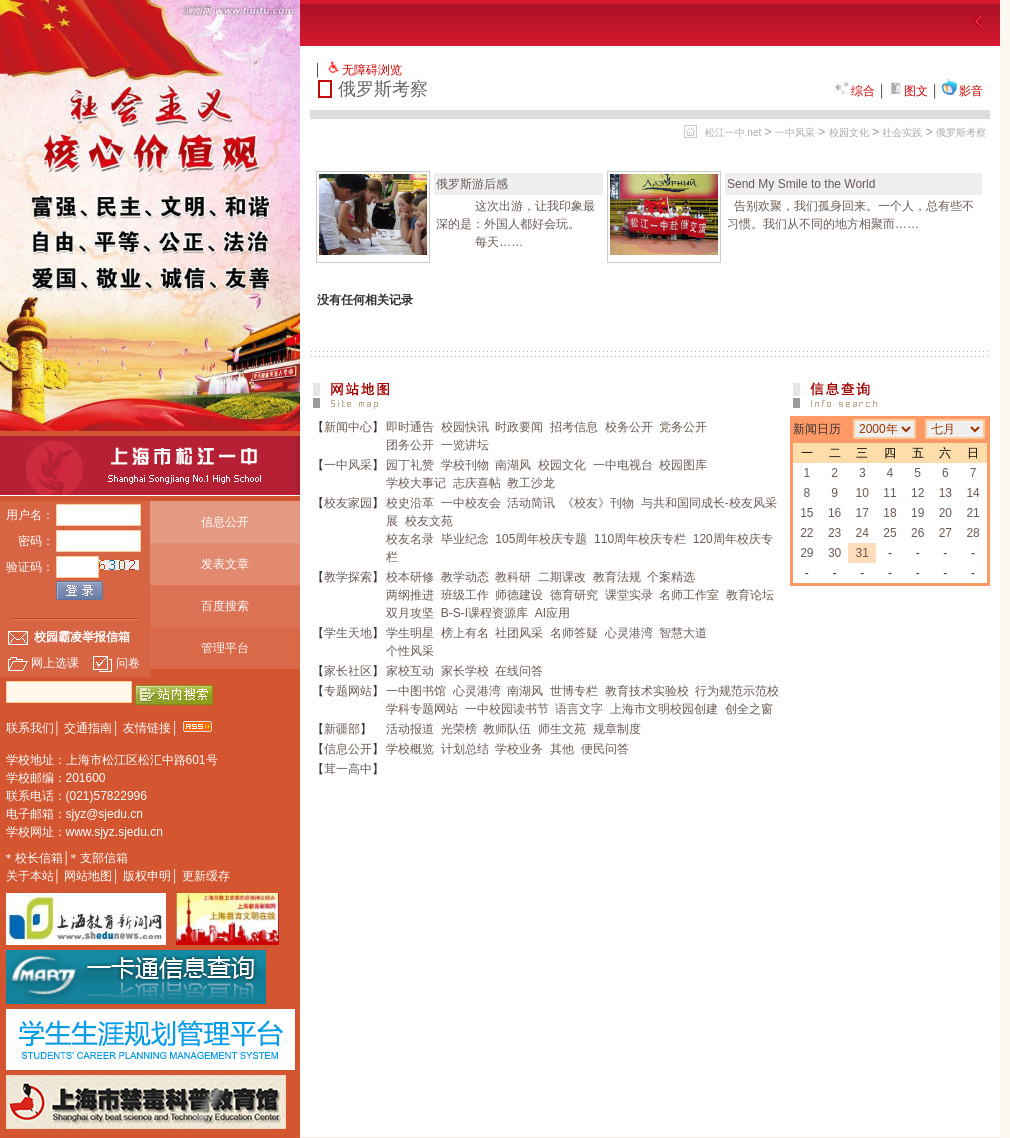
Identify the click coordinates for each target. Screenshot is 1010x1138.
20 (945, 513)
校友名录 (410, 539)
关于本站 (30, 876)
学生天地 (348, 633)
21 (972, 513)
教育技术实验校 (647, 691)
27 (945, 533)
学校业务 (519, 749)
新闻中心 (348, 427)
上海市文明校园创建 (664, 709)
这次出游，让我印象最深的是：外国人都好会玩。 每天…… (515, 224)
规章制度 (617, 729)
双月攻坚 (410, 613)
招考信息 (574, 427)
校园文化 (849, 132)
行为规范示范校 (737, 691)
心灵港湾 (629, 633)
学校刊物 (465, 465)
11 (889, 493)
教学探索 (348, 577)
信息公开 (225, 522)
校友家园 (348, 503)
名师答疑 (574, 633)
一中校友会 (471, 503)
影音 (962, 91)
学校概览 (410, 749)
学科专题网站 (422, 709)
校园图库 (683, 465)
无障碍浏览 (372, 70)
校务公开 (629, 427)
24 (862, 533)
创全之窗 (749, 709)
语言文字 (579, 709)
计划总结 (465, 749)
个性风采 (410, 651)
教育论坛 (750, 595)
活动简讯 (531, 503)
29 (806, 553)
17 (862, 513)
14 (972, 493)
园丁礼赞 (410, 465)
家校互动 (410, 671)
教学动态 (465, 577)
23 (834, 533)
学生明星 (410, 633)
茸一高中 (348, 769)
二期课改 (562, 577)
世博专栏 (574, 691)
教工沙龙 (531, 483)
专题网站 (348, 691)
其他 (562, 749)
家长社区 (348, 671)
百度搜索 (225, 606)
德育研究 (574, 595)
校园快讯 (465, 427)
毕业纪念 (465, 539)
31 (862, 553)
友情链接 (147, 728)
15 (806, 513)
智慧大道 (683, 633)
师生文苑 (562, 729)
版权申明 (147, 876)
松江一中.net (733, 132)
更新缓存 (206, 876)
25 (889, 533)
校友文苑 (429, 521)
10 (862, 493)
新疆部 (342, 729)
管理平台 (225, 648)
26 (917, 533)
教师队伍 (507, 729)
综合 (855, 91)
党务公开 (683, 427)
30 (834, 553)
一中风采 (795, 132)
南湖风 (513, 465)
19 (917, 513)
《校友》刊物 (598, 503)
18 (889, 513)
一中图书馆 (416, 691)
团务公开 (410, 445)
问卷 (116, 663)
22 (806, 533)
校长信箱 (39, 858)
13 (945, 493)
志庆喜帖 (477, 483)
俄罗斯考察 (961, 132)
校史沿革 (410, 503)
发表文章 (225, 564)
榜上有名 (465, 633)
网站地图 (88, 876)
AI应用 (552, 613)
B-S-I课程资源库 (484, 613)
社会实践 (902, 132)
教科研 (513, 577)
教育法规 (617, 577)
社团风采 (519, 633)
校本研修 (410, 577)
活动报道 (410, 729)
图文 (908, 91)
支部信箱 (104, 858)
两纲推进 (410, 595)
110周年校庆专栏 (640, 539)
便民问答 (605, 749)
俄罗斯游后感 (472, 184)
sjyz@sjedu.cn (105, 814)
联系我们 (30, 728)
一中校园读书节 (507, 709)
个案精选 (671, 577)
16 (834, 513)
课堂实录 (629, 595)
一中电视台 (623, 465)
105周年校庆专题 (541, 539)
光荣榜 (459, 729)
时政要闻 (519, 427)
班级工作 (465, 595)
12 (917, 493)
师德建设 (519, 595)
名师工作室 (689, 595)
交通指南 (88, 728)
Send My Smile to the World (801, 184)
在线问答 (519, 671)
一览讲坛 (465, 445)
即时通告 (410, 427)
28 (972, 533)
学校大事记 (416, 483)
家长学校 (465, 671)
